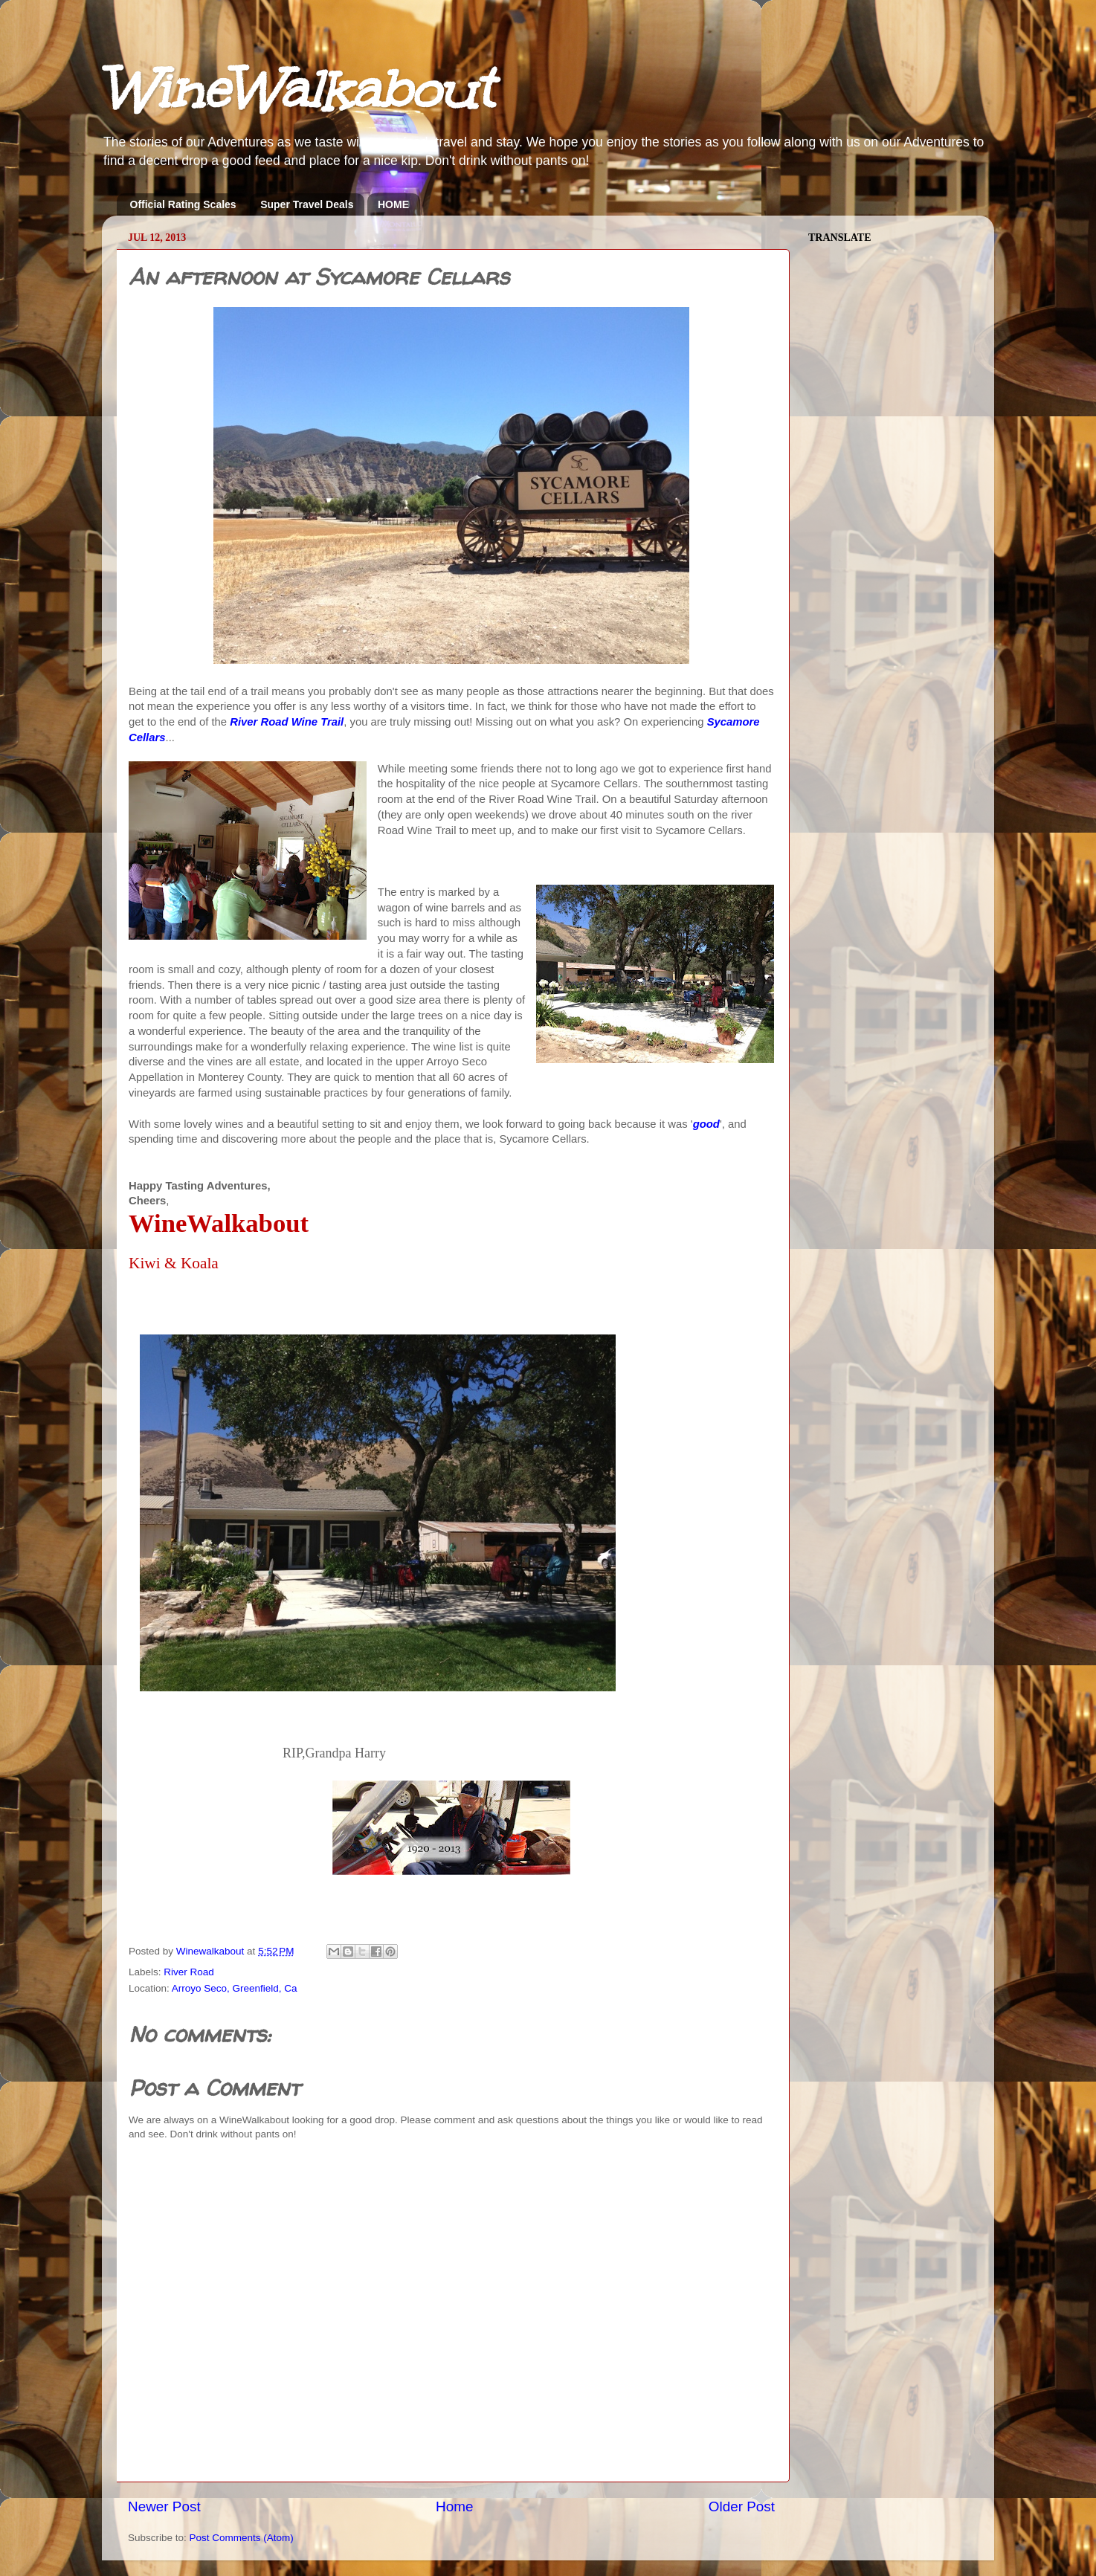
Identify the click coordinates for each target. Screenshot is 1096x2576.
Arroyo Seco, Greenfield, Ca (234, 1988)
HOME (393, 204)
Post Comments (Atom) (242, 2537)
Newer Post (164, 2506)
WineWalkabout (297, 89)
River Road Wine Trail (287, 722)
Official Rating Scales (183, 204)
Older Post (742, 2506)
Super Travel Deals (306, 204)
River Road (189, 1972)
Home (454, 2506)
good (706, 1124)
